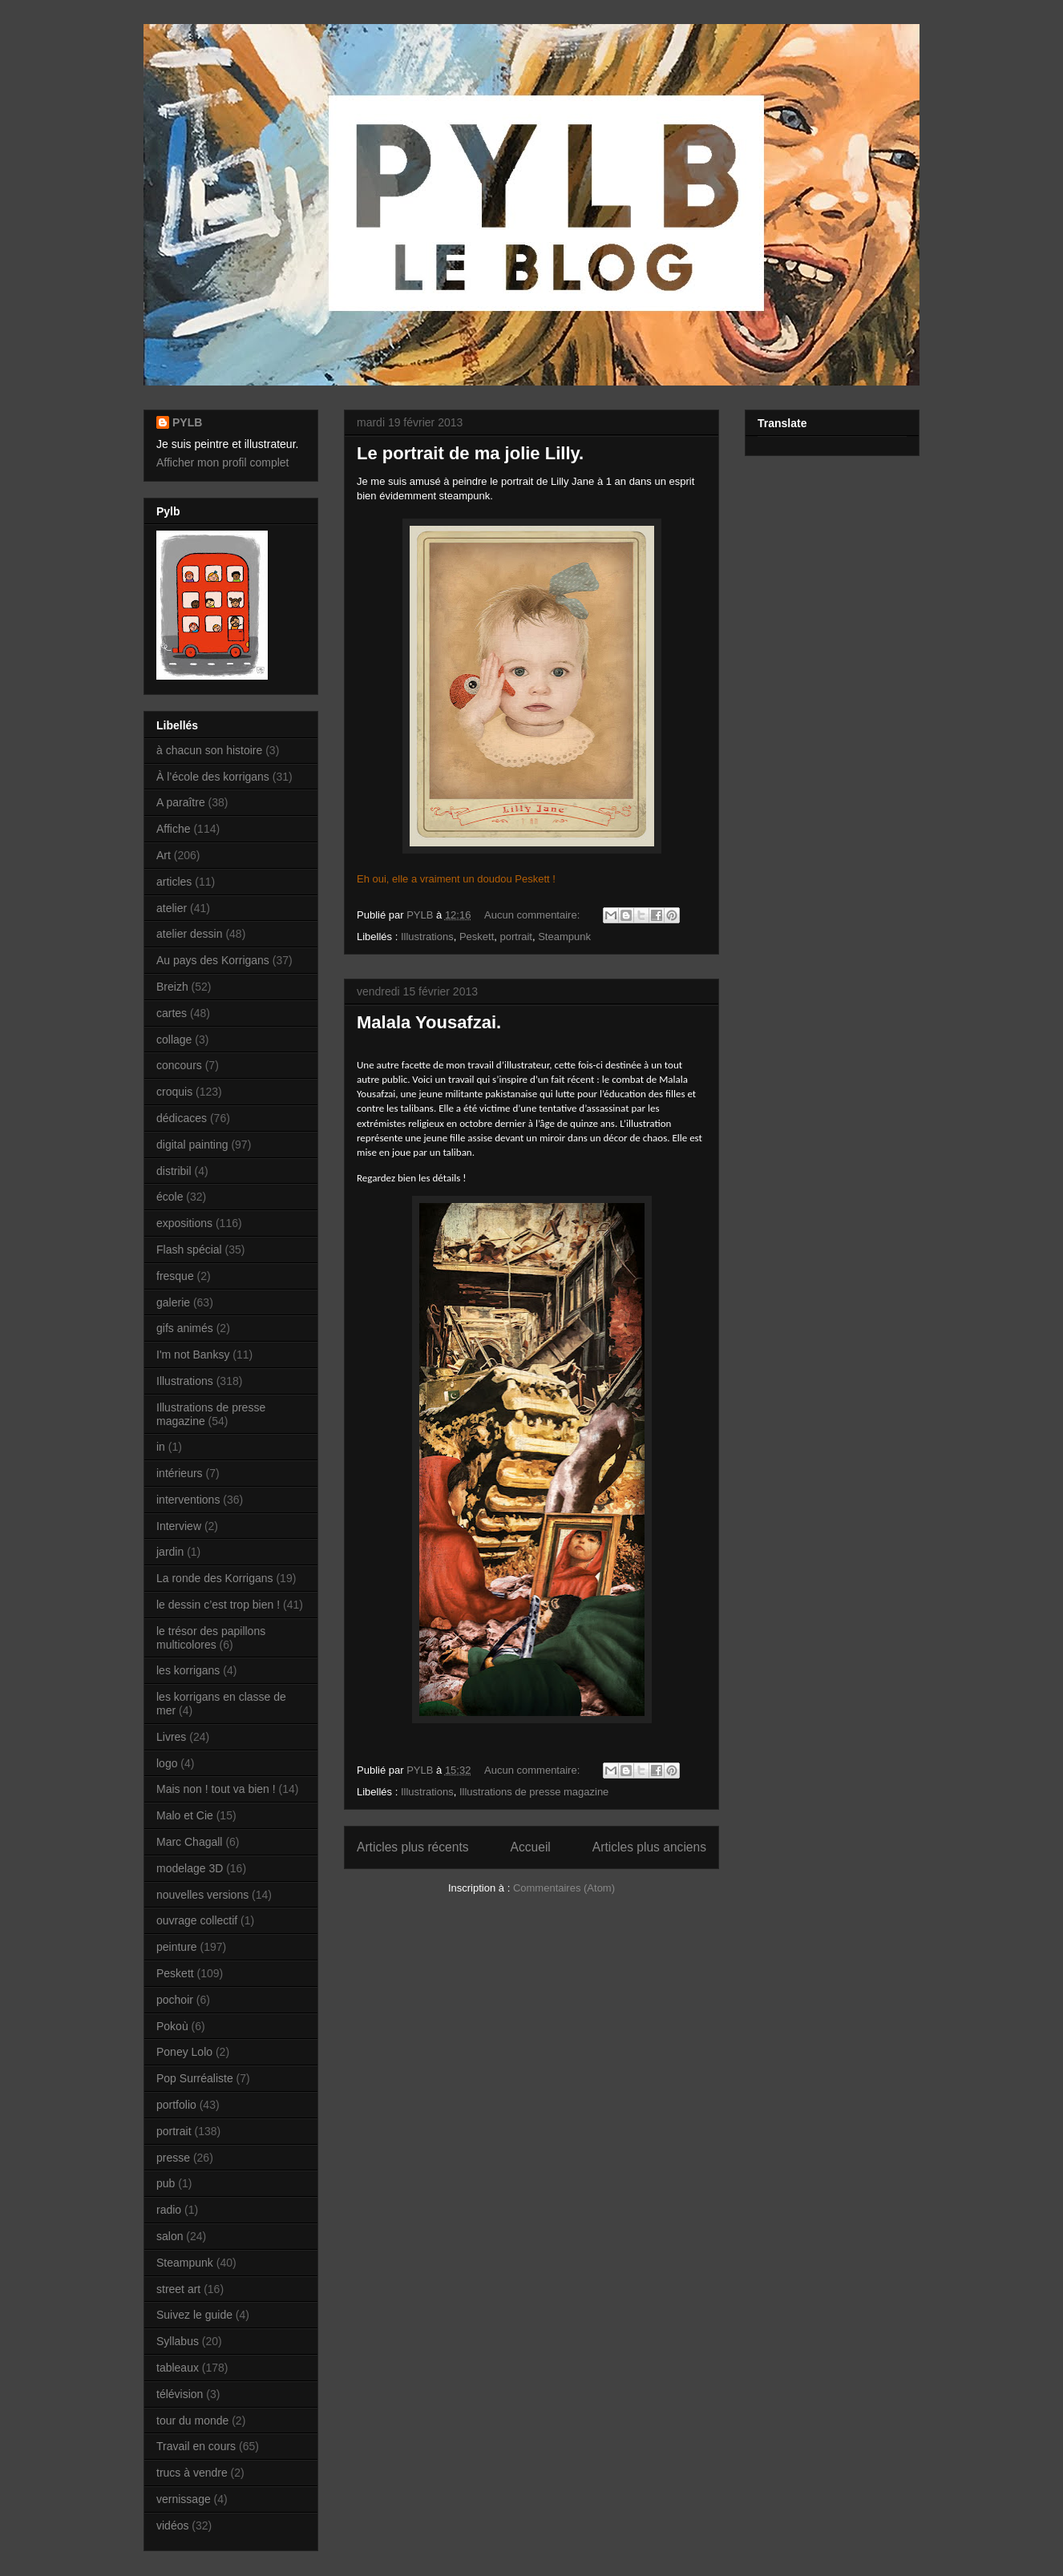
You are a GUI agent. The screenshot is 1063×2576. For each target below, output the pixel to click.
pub (165, 2183)
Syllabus (177, 2341)
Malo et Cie (184, 1815)
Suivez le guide (194, 2314)
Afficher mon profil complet (222, 462)
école (169, 1196)
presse (173, 2157)
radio (168, 2209)
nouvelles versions (202, 1894)
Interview (178, 1526)
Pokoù (172, 2026)
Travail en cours (196, 2446)
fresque (175, 1276)
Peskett (476, 937)
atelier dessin (189, 933)
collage (174, 1039)
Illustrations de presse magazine (533, 1792)
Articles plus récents (413, 1847)
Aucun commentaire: (533, 915)
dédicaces (181, 1118)
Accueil (531, 1847)
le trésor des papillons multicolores (210, 1638)
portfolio (176, 2104)
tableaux (177, 2367)
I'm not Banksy (192, 1354)
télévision (179, 2394)
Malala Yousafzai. (429, 1022)
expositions (184, 1223)
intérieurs (179, 1473)
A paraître (180, 802)
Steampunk (564, 937)
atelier (171, 908)
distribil (174, 1171)
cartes (171, 1013)
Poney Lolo (184, 2051)
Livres (171, 1736)
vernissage (183, 2499)
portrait (516, 937)
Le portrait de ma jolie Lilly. (470, 453)
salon (169, 2236)
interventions (188, 1499)
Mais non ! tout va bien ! (216, 1789)
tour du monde (192, 2420)
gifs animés (184, 1328)
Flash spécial (189, 1249)
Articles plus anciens (649, 1847)
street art (178, 2289)
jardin (170, 1551)
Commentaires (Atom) (564, 1888)
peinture (176, 1946)
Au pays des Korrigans (212, 960)
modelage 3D (189, 1868)
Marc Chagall (189, 1841)
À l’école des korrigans (212, 776)
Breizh (172, 986)
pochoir (174, 1999)
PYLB (187, 422)
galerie (173, 1302)
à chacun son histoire (209, 750)
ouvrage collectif (196, 1920)
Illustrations (427, 937)
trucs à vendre (192, 2472)
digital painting (192, 1144)
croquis (174, 1091)
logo (166, 1763)
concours (179, 1065)
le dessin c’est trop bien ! (218, 1604)
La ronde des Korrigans (214, 1578)
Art (163, 855)
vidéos (172, 2525)
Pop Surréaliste (194, 2078)
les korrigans (188, 1670)
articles (174, 881)
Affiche (173, 828)
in (160, 1446)
